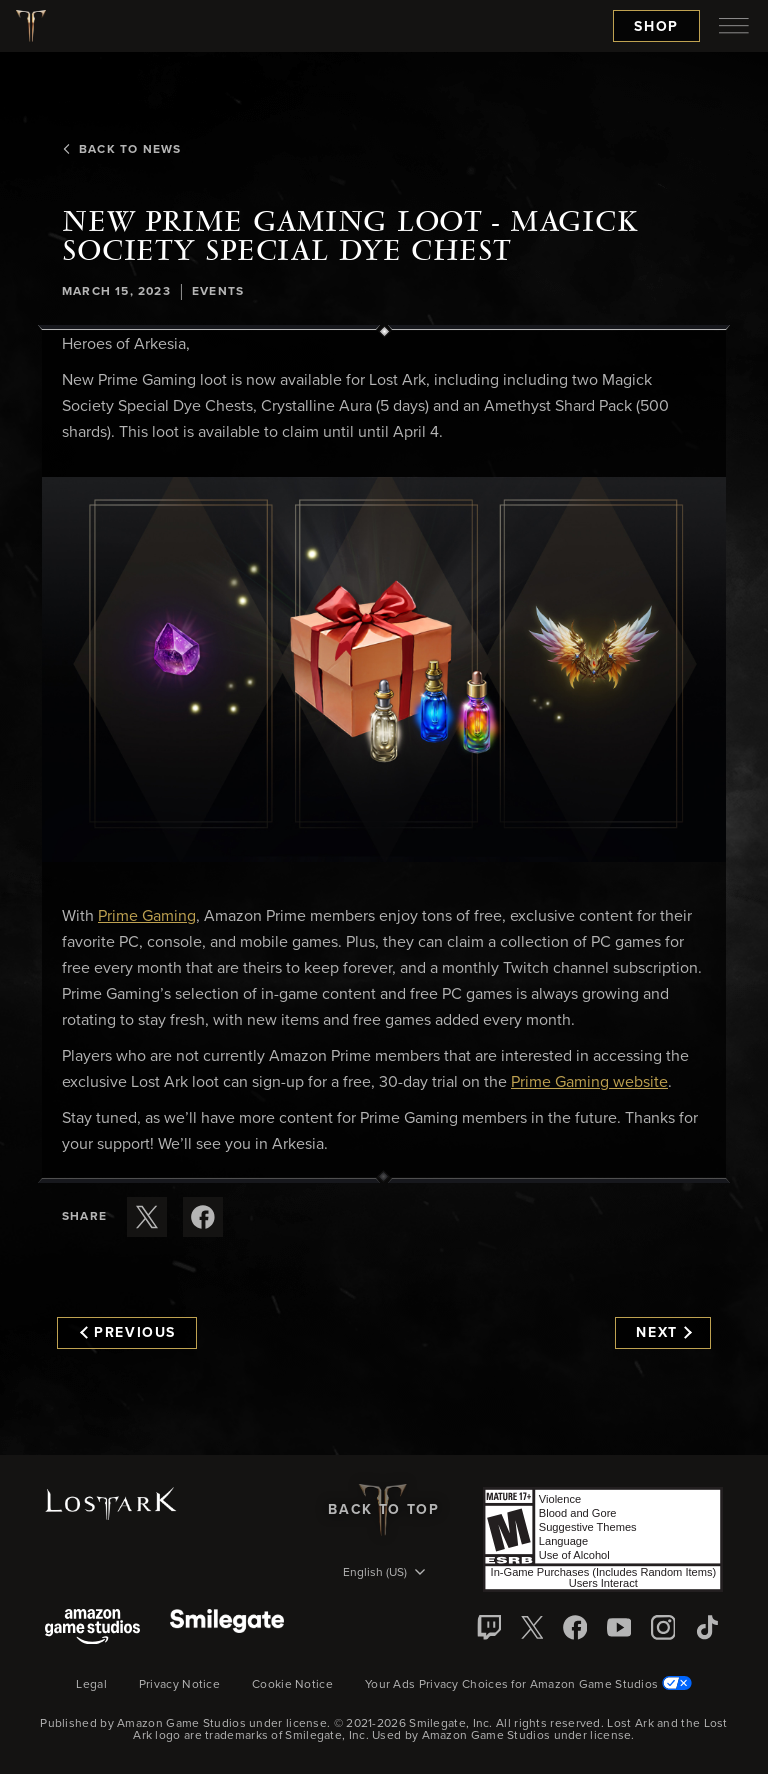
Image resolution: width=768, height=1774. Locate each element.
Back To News (121, 150)
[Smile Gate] (227, 1628)
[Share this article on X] (147, 1217)
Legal (91, 1685)
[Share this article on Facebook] (203, 1217)
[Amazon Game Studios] (92, 1628)
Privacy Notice (179, 1685)
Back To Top (383, 1510)
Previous (128, 1333)
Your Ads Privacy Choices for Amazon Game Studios (528, 1685)
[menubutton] (734, 26)
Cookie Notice (292, 1685)
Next (663, 1333)
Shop (656, 27)
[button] (384, 669)
